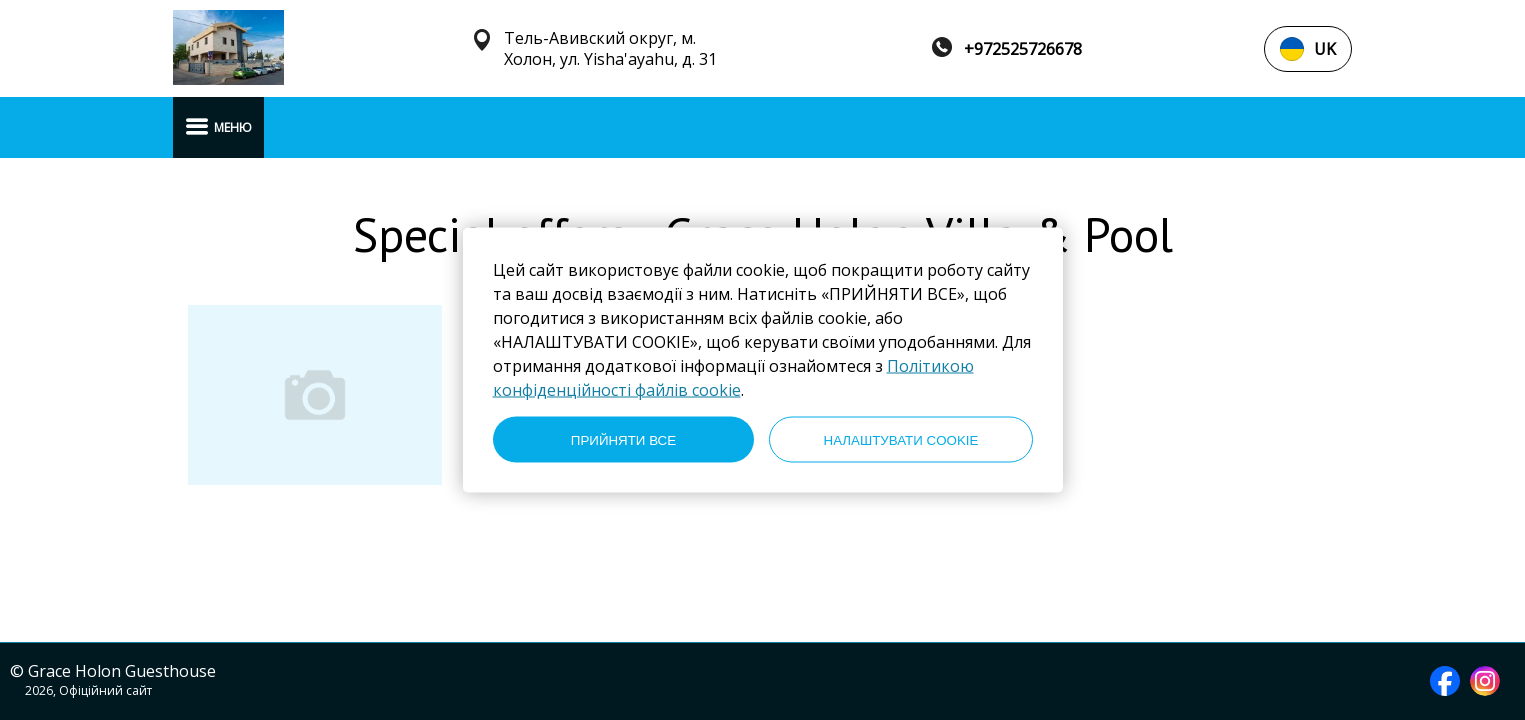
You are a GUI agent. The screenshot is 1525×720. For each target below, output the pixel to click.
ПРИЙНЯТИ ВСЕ (623, 439)
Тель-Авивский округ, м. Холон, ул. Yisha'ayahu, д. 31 (610, 49)
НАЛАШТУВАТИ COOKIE (901, 439)
